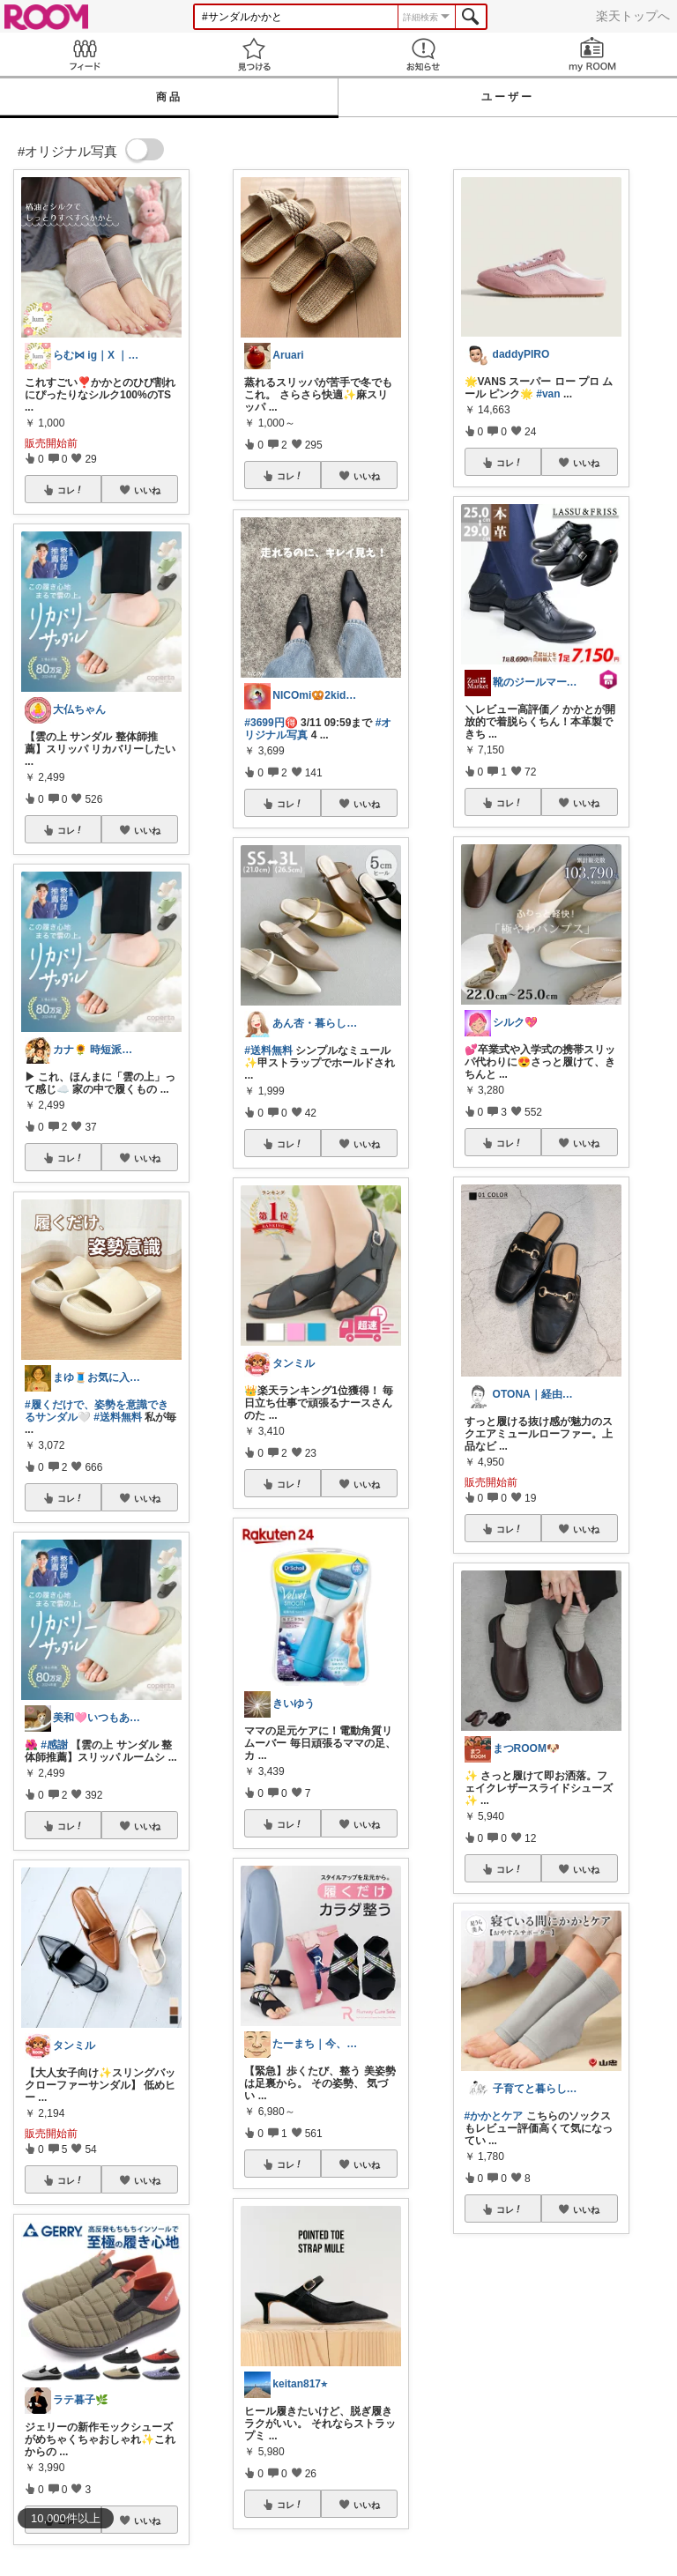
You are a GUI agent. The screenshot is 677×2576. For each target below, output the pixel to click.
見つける (253, 54)
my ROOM (592, 54)
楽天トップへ (633, 16)
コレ (70, 490)
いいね (147, 490)
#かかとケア (494, 2116)
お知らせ (423, 54)
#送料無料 (117, 1417)
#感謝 (54, 1745)
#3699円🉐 (270, 722)
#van (548, 394)
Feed (84, 54)
